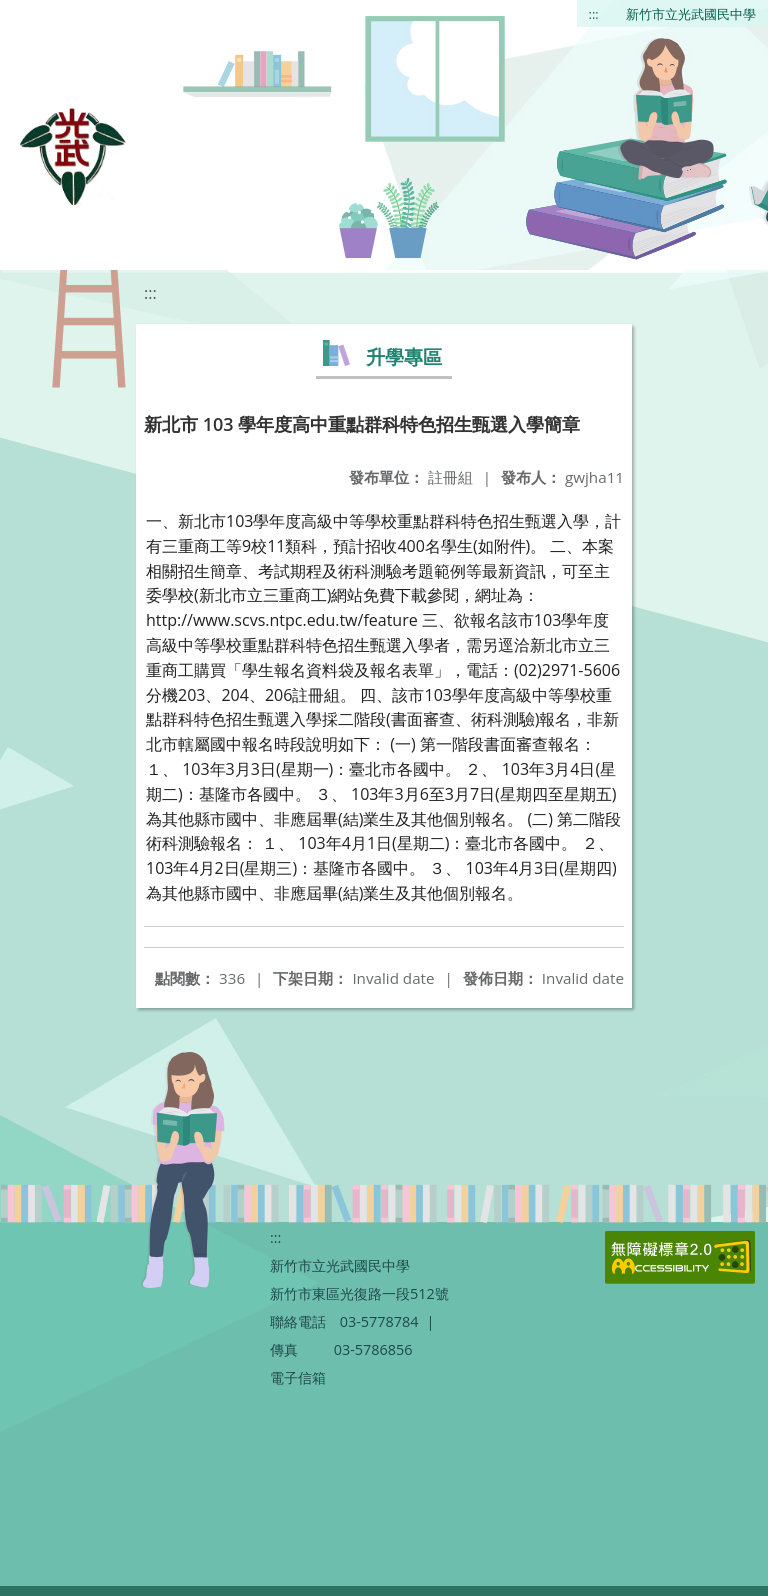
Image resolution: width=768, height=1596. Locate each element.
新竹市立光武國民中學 (691, 14)
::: (594, 14)
